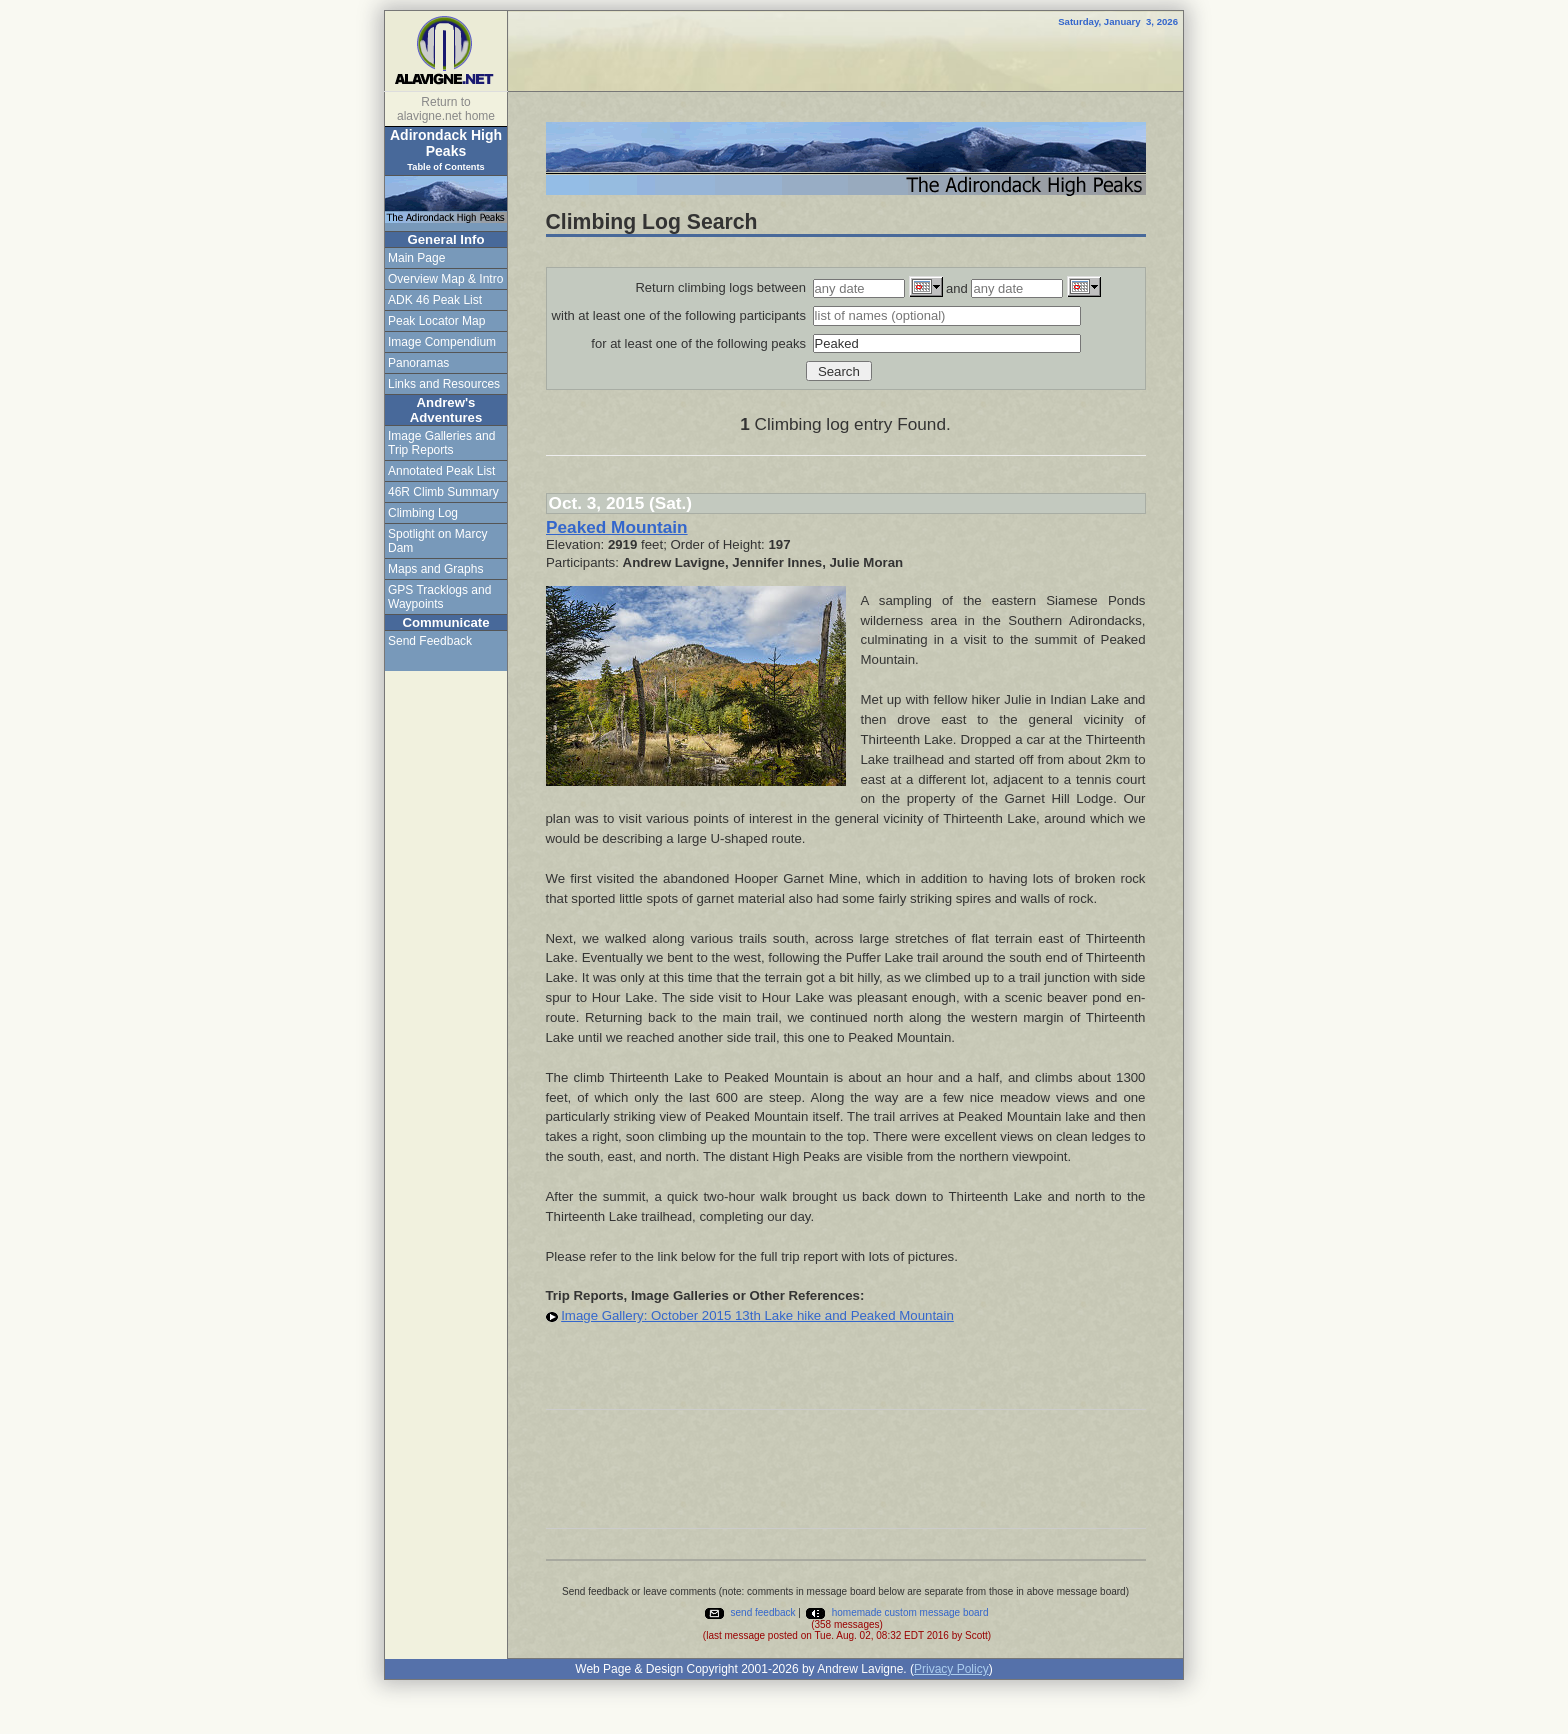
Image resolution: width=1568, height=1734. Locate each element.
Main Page (416, 258)
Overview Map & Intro (445, 279)
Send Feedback (430, 641)
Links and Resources (444, 384)
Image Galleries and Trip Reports (441, 443)
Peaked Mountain (617, 527)
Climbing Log (423, 513)
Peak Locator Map (436, 321)
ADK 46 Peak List (435, 300)
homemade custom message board (896, 1612)
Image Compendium (442, 342)
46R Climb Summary (443, 492)
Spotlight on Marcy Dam (437, 541)
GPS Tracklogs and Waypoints (439, 597)
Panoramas (418, 363)
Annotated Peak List (441, 471)
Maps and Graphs (435, 569)
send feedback (749, 1612)
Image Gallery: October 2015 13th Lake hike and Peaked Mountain (757, 1315)
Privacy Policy (951, 1669)
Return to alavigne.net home (446, 109)
